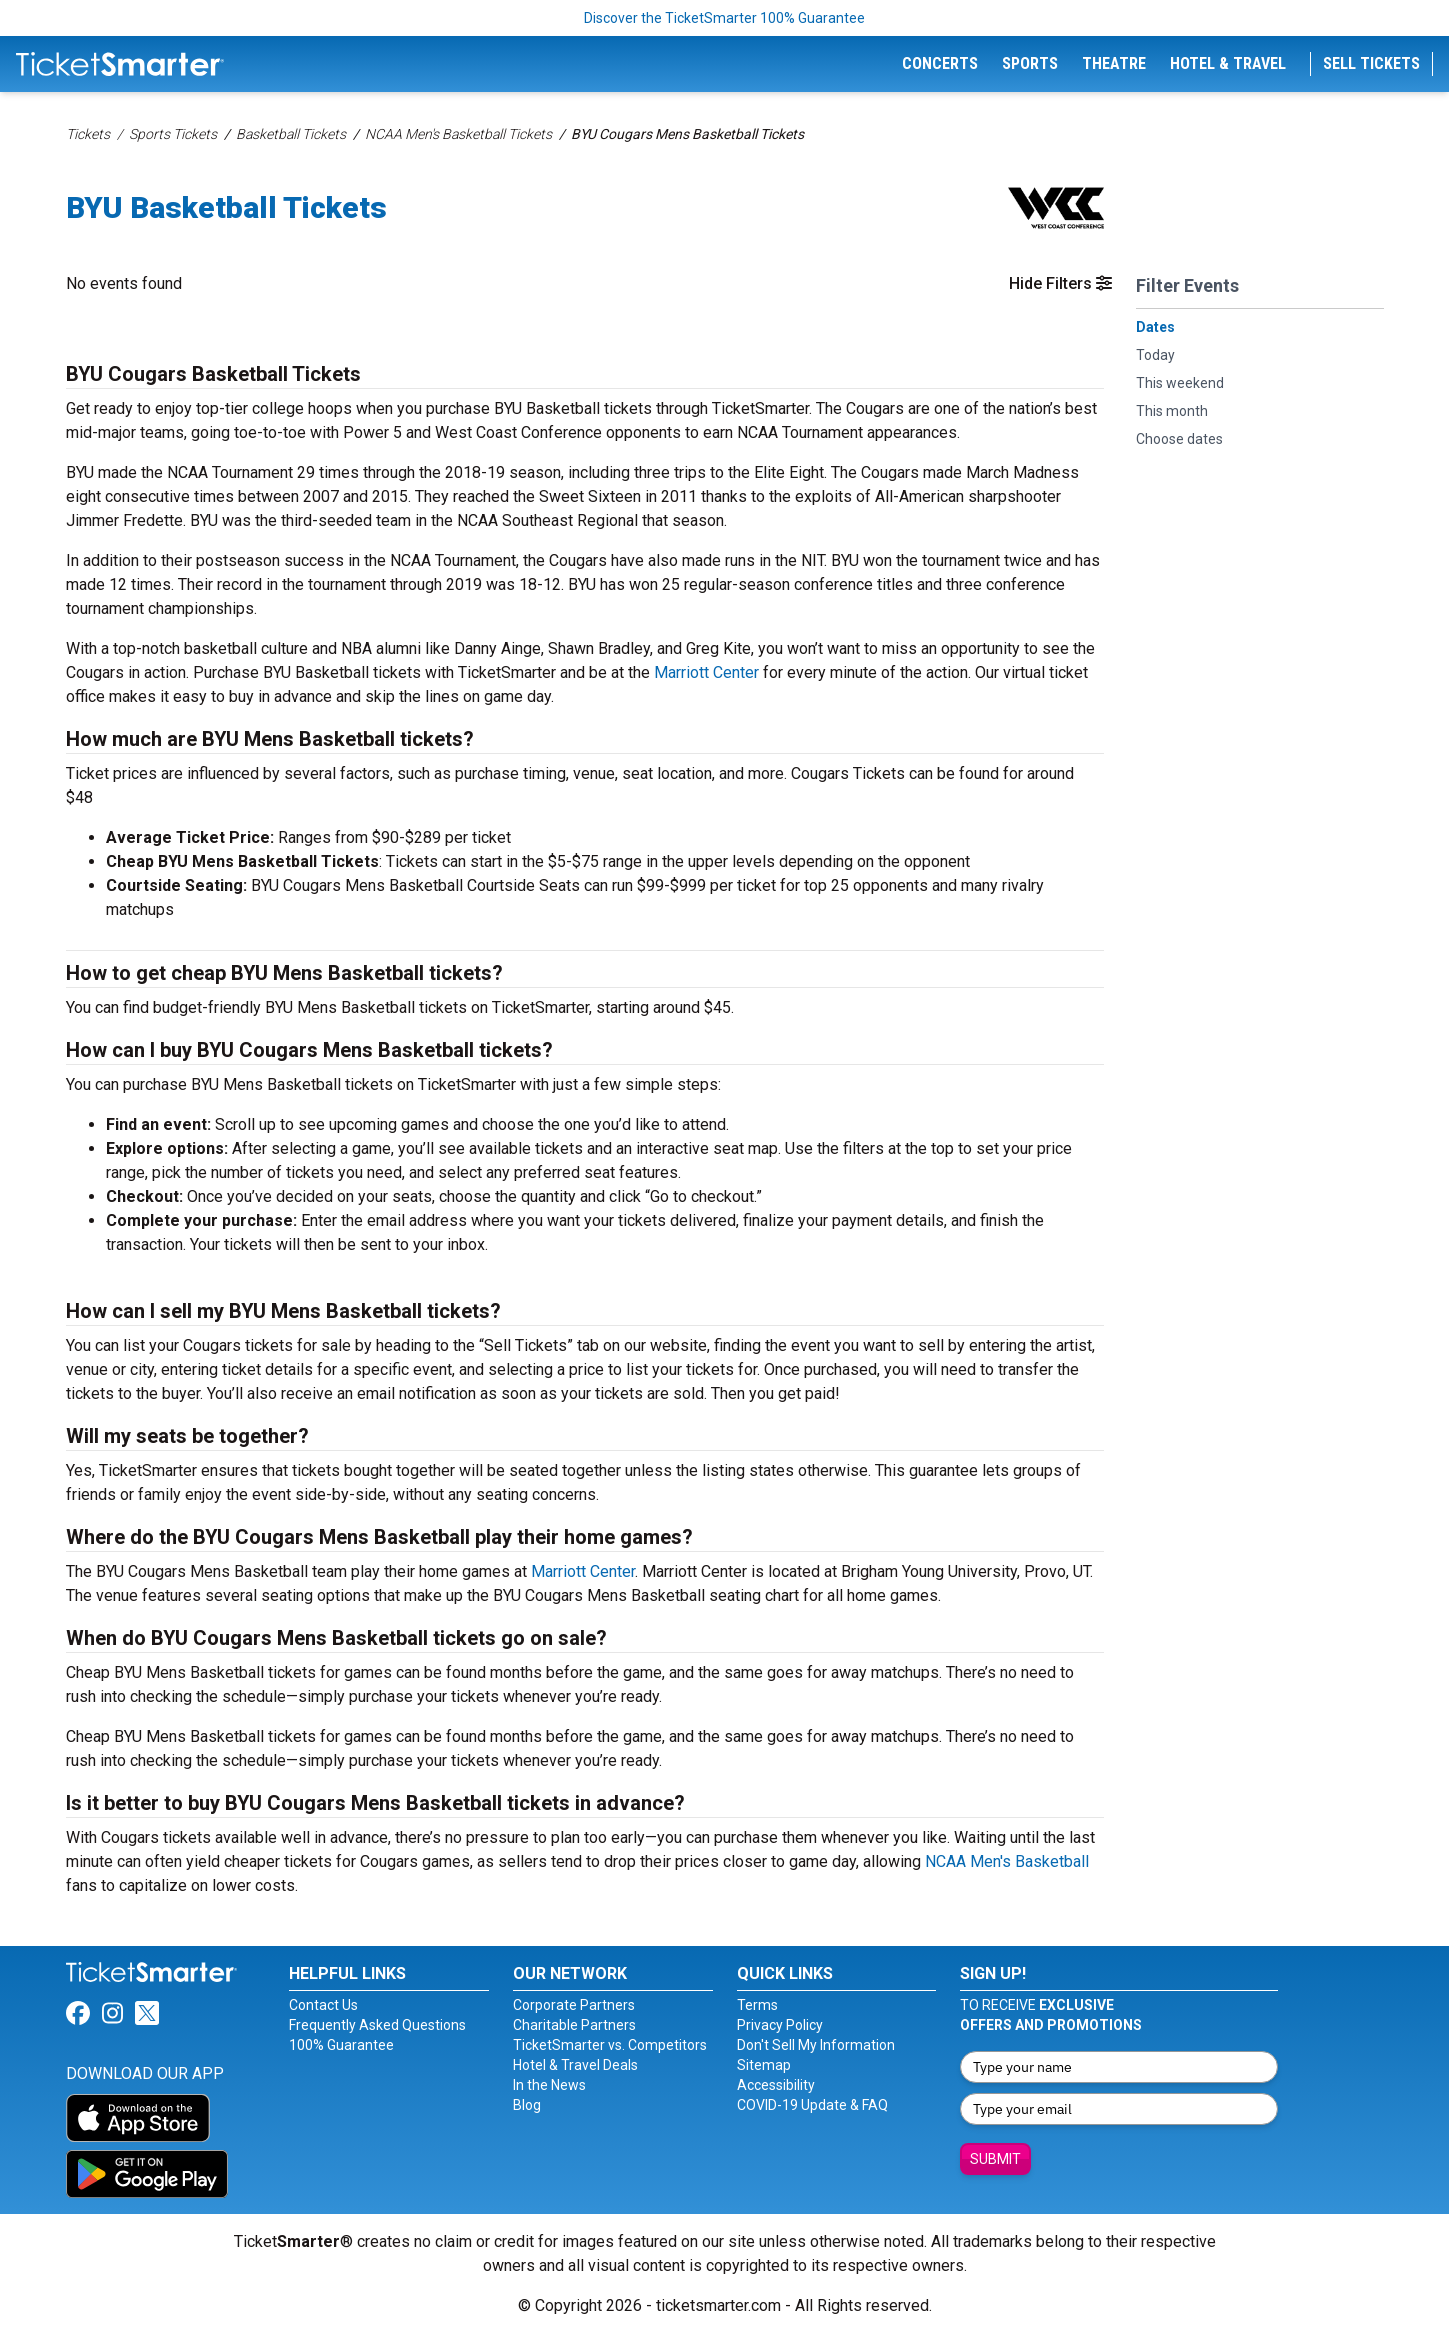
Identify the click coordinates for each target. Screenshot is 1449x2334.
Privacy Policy (780, 2025)
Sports (1030, 63)
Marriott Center (706, 672)
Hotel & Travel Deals (575, 2065)
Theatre (1114, 63)
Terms (757, 2005)
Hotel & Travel (1228, 63)
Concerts (940, 63)
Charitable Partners (574, 2025)
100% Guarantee (341, 2045)
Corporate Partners (574, 2005)
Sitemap (764, 2065)
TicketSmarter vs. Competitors (610, 2045)
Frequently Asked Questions (377, 2025)
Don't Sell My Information (816, 2045)
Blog (527, 2105)
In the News (549, 2085)
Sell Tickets (1371, 63)
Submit (995, 2159)
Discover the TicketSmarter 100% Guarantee (724, 18)
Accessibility (776, 2085)
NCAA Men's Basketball (1007, 1861)
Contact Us (323, 2005)
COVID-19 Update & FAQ (812, 2105)
